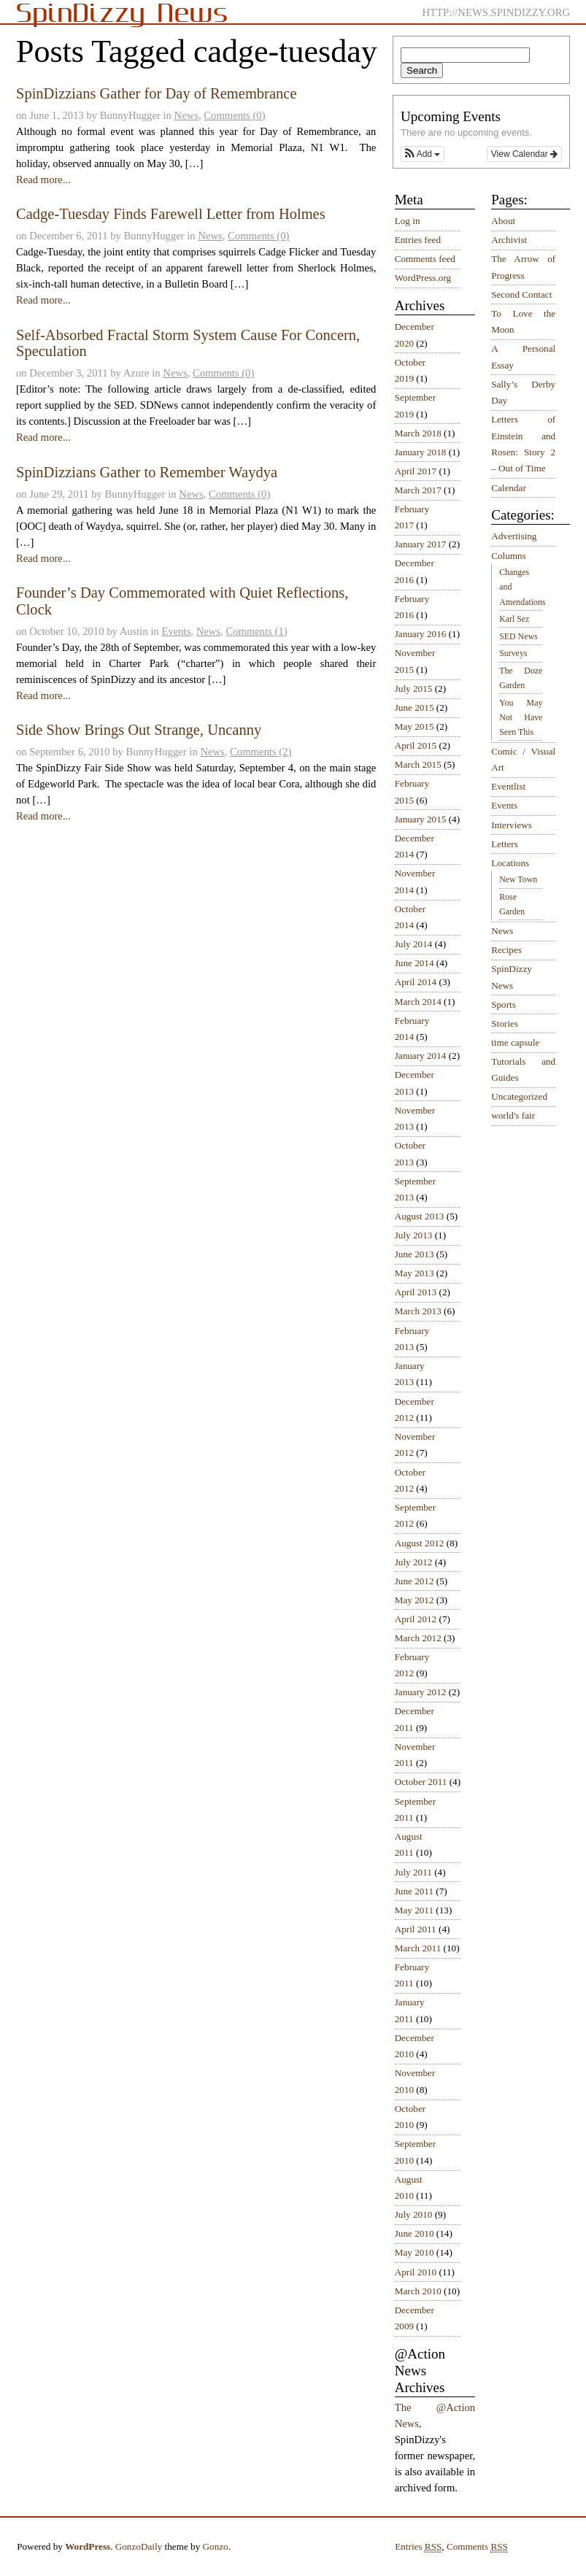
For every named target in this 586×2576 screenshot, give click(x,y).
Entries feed (418, 239)
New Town (518, 879)
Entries (418, 2547)
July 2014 (414, 943)
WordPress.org (423, 277)
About (503, 220)
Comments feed (425, 258)
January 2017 (421, 544)
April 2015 (416, 745)
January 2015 (421, 819)
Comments (477, 2547)
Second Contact (521, 294)
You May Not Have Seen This (520, 717)
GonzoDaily (138, 2546)
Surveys (513, 653)
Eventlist (508, 786)
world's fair (513, 1115)
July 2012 (414, 1562)
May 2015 (414, 726)
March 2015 (418, 764)
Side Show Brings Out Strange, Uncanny (138, 730)
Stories (504, 1023)
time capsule (515, 1042)
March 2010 (418, 2291)
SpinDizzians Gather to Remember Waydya (146, 472)
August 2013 (419, 1216)
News (186, 115)
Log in (407, 220)
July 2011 (413, 1872)
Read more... (43, 179)
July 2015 (414, 688)
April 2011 (415, 1929)
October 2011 (421, 1781)
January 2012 (421, 1691)
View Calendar (524, 154)
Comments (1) (256, 631)
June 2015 (414, 707)
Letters (504, 843)
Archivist (509, 239)
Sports (503, 1004)
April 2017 (416, 471)
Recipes (506, 949)
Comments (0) (234, 115)
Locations (510, 862)
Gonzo (215, 2546)
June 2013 (414, 1254)
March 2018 (418, 433)
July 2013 (414, 1235)
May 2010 (414, 2252)
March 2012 (418, 1637)
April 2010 (416, 2272)
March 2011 (418, 1948)
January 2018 (421, 452)
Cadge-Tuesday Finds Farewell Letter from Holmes (170, 214)
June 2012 (414, 1581)
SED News (518, 636)
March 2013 (418, 1311)
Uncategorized (519, 1096)
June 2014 (414, 962)
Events (175, 631)
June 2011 (414, 1891)
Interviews (511, 825)
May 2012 (414, 1599)
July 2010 (414, 2214)
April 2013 (416, 1292)
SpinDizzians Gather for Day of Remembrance (156, 93)
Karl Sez (514, 619)
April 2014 (416, 981)
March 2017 (418, 490)
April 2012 (416, 1618)
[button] (422, 154)
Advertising (513, 536)
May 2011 (414, 1910)
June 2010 (414, 2233)
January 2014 (421, 1055)
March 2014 (418, 1001)
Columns (508, 555)
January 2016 (421, 633)
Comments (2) (260, 751)
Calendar (508, 487)
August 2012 (419, 1543)
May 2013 (414, 1273)
